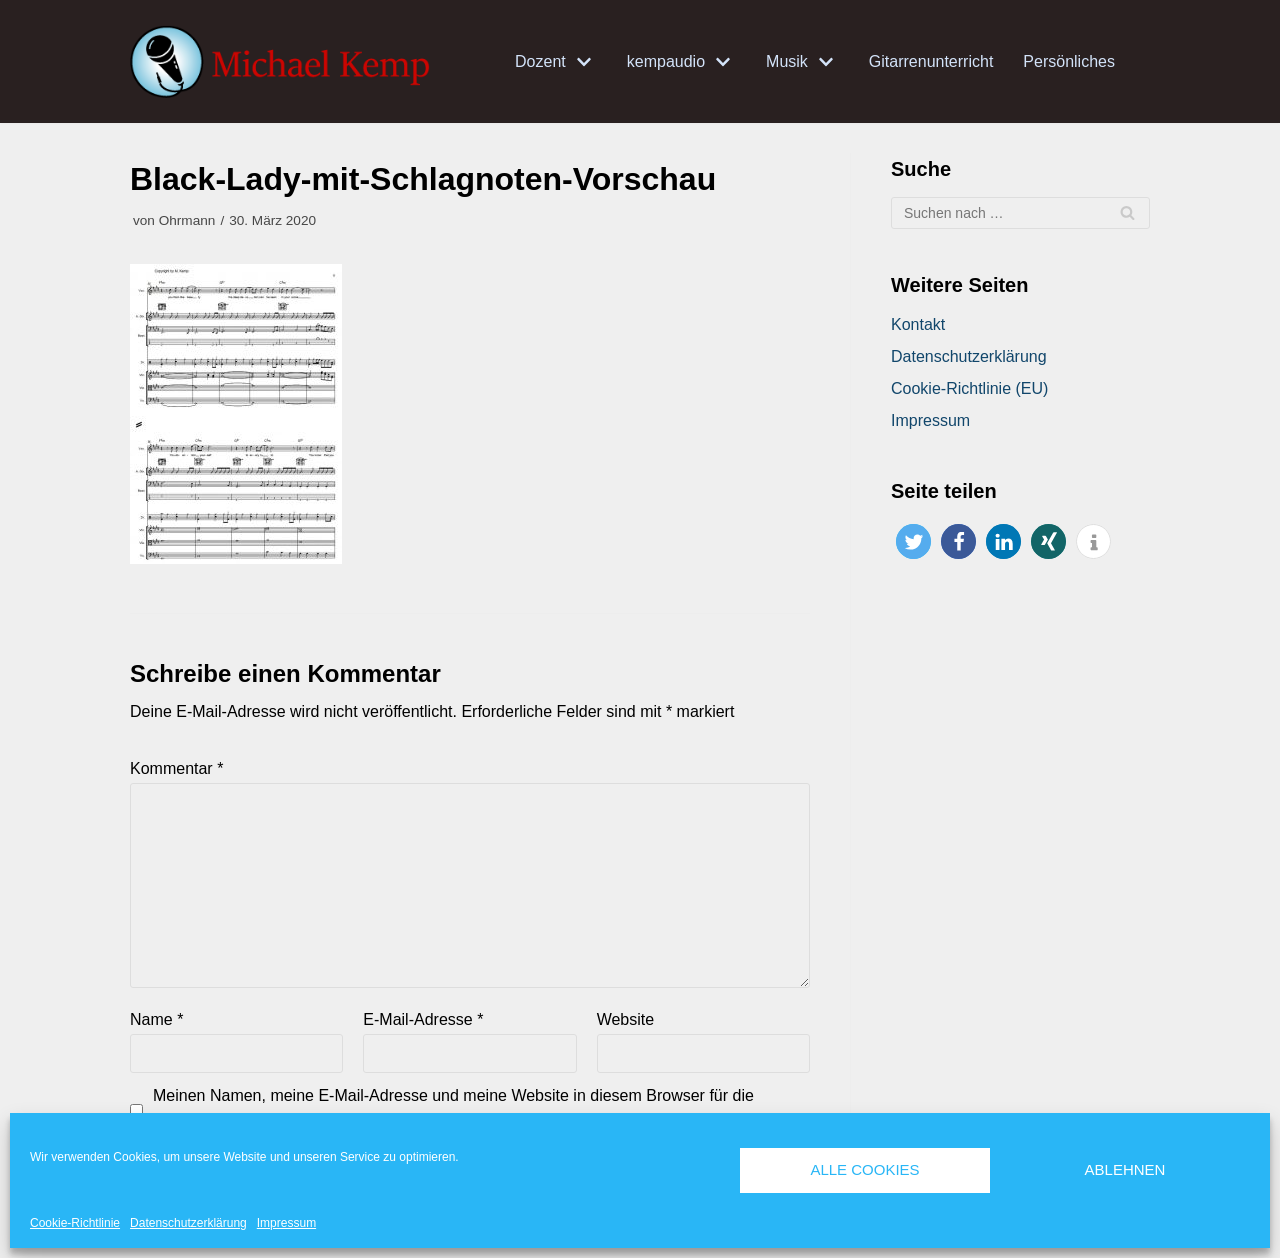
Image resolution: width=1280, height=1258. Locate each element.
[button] (913, 541)
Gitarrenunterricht (931, 61)
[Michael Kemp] (285, 62)
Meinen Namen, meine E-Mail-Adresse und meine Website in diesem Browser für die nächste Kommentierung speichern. (453, 1109)
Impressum (286, 1223)
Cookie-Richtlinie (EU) (969, 388)
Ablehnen (1125, 1169)
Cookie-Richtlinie (75, 1223)
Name (156, 1019)
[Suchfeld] (1020, 213)
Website (626, 1019)
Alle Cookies (864, 1169)
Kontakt (918, 324)
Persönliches (1069, 61)
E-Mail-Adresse (423, 1019)
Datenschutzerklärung (188, 1223)
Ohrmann (187, 220)
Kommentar (176, 768)
